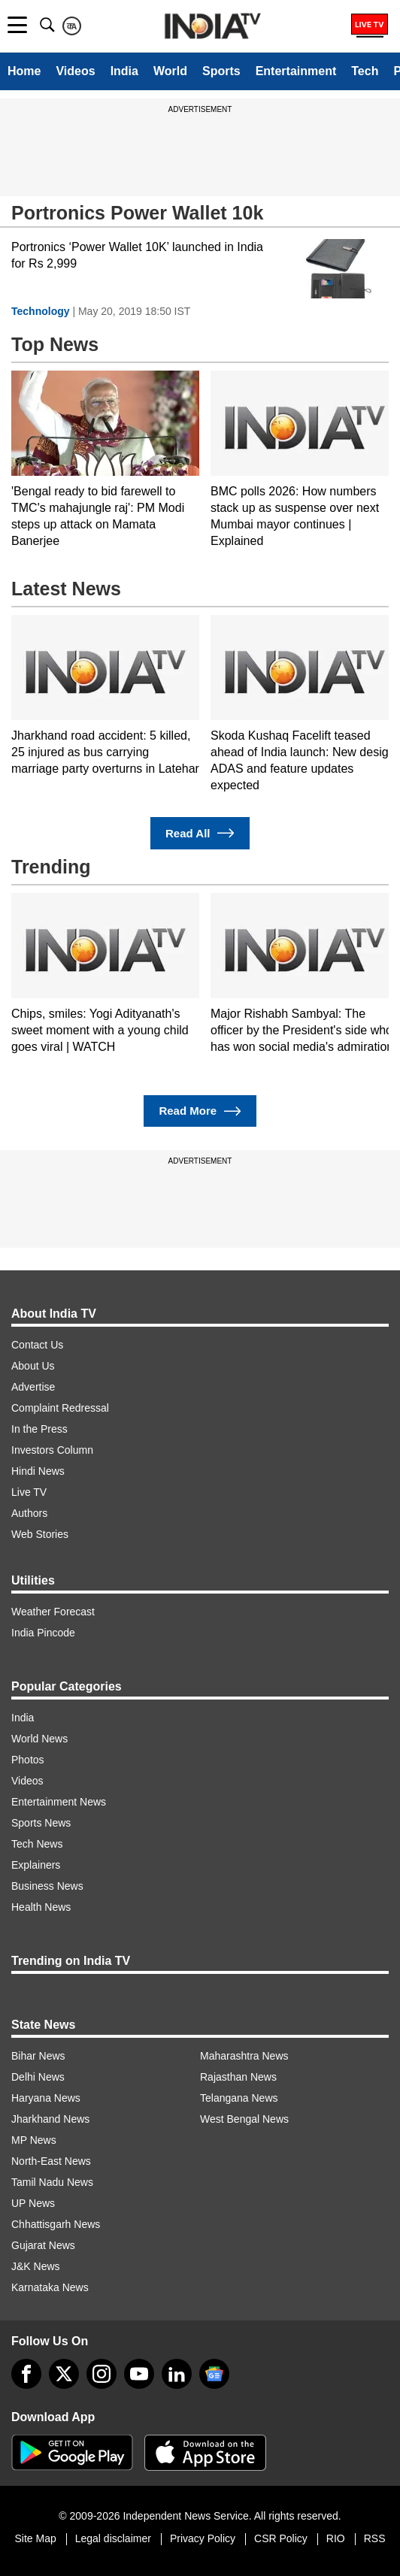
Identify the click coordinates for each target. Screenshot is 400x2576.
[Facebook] (26, 2374)
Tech (364, 71)
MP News (33, 2140)
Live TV (29, 1492)
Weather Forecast (53, 1612)
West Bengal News (244, 2119)
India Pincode (43, 1633)
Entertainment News (58, 1802)
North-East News (51, 2161)
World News (39, 1739)
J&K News (35, 2266)
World (170, 71)
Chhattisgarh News (55, 2224)
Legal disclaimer (113, 2538)
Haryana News (45, 2098)
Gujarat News (43, 2245)
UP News (33, 2203)
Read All (200, 833)
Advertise (33, 1387)
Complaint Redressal (60, 1408)
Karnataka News (50, 2287)
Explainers (35, 1865)
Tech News (36, 1844)
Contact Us (37, 1345)
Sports (221, 71)
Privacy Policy (202, 2538)
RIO (335, 2538)
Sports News (41, 1823)
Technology (40, 311)
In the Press (39, 1429)
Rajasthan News (238, 2077)
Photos (27, 1760)
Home (24, 71)
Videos (75, 71)
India (124, 71)
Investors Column (52, 1450)
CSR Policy (281, 2538)
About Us (33, 1366)
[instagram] (101, 2374)
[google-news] (214, 2374)
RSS (375, 2538)
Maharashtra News (244, 2056)
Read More (200, 1111)
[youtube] (139, 2374)
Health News (41, 1907)
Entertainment (296, 71)
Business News (47, 1886)
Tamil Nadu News (52, 2182)
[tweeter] (64, 2374)
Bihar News (38, 2056)
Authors (29, 1513)
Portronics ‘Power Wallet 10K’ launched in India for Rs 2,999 (137, 255)
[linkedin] (177, 2374)
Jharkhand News (50, 2119)
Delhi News (38, 2077)
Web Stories (39, 1534)
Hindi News (38, 1471)
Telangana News (239, 2098)
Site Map (35, 2538)
